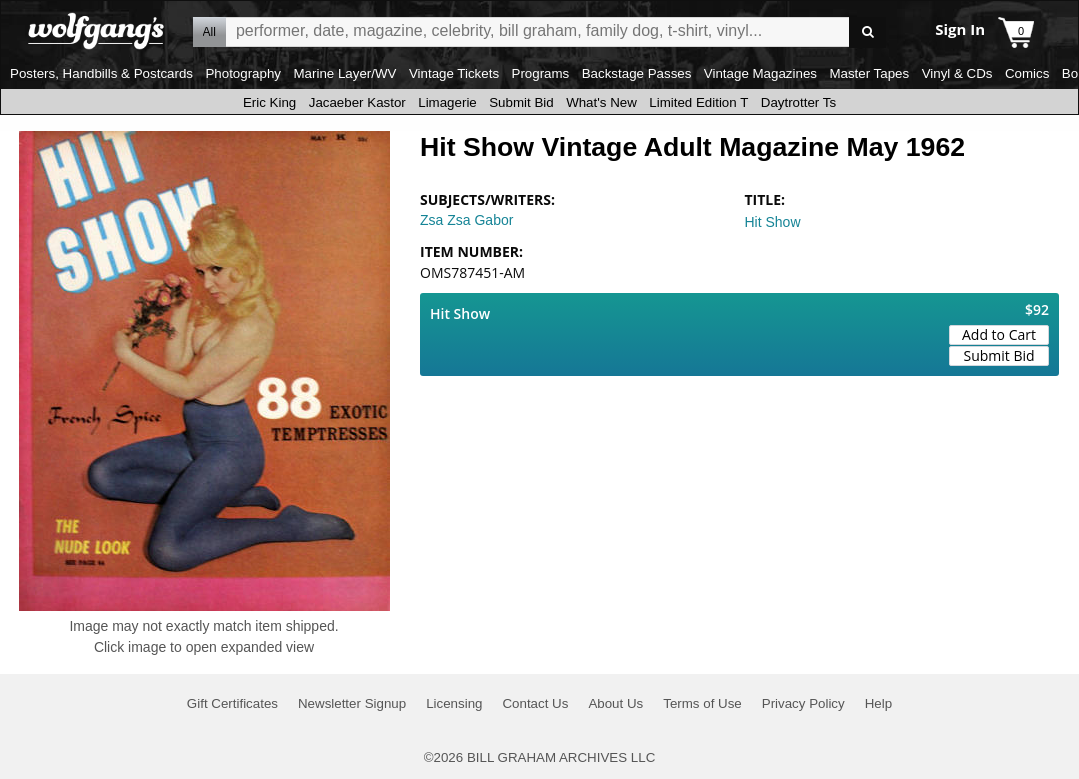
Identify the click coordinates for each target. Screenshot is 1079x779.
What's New (601, 102)
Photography (243, 73)
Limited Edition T (698, 102)
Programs (541, 73)
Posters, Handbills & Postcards (101, 73)
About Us (615, 703)
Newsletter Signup (352, 703)
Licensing (454, 703)
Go (867, 32)
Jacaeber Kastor (357, 102)
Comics (1027, 73)
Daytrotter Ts (798, 102)
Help (878, 703)
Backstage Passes (637, 73)
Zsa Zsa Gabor (466, 220)
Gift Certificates (232, 703)
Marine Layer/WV (344, 73)
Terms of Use (702, 703)
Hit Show (773, 222)
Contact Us (535, 703)
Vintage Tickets (454, 73)
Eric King (269, 102)
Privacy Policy (803, 703)
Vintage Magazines (760, 73)
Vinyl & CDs (957, 73)
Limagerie (447, 102)
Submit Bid (521, 102)
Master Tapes (869, 73)
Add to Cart (999, 334)
